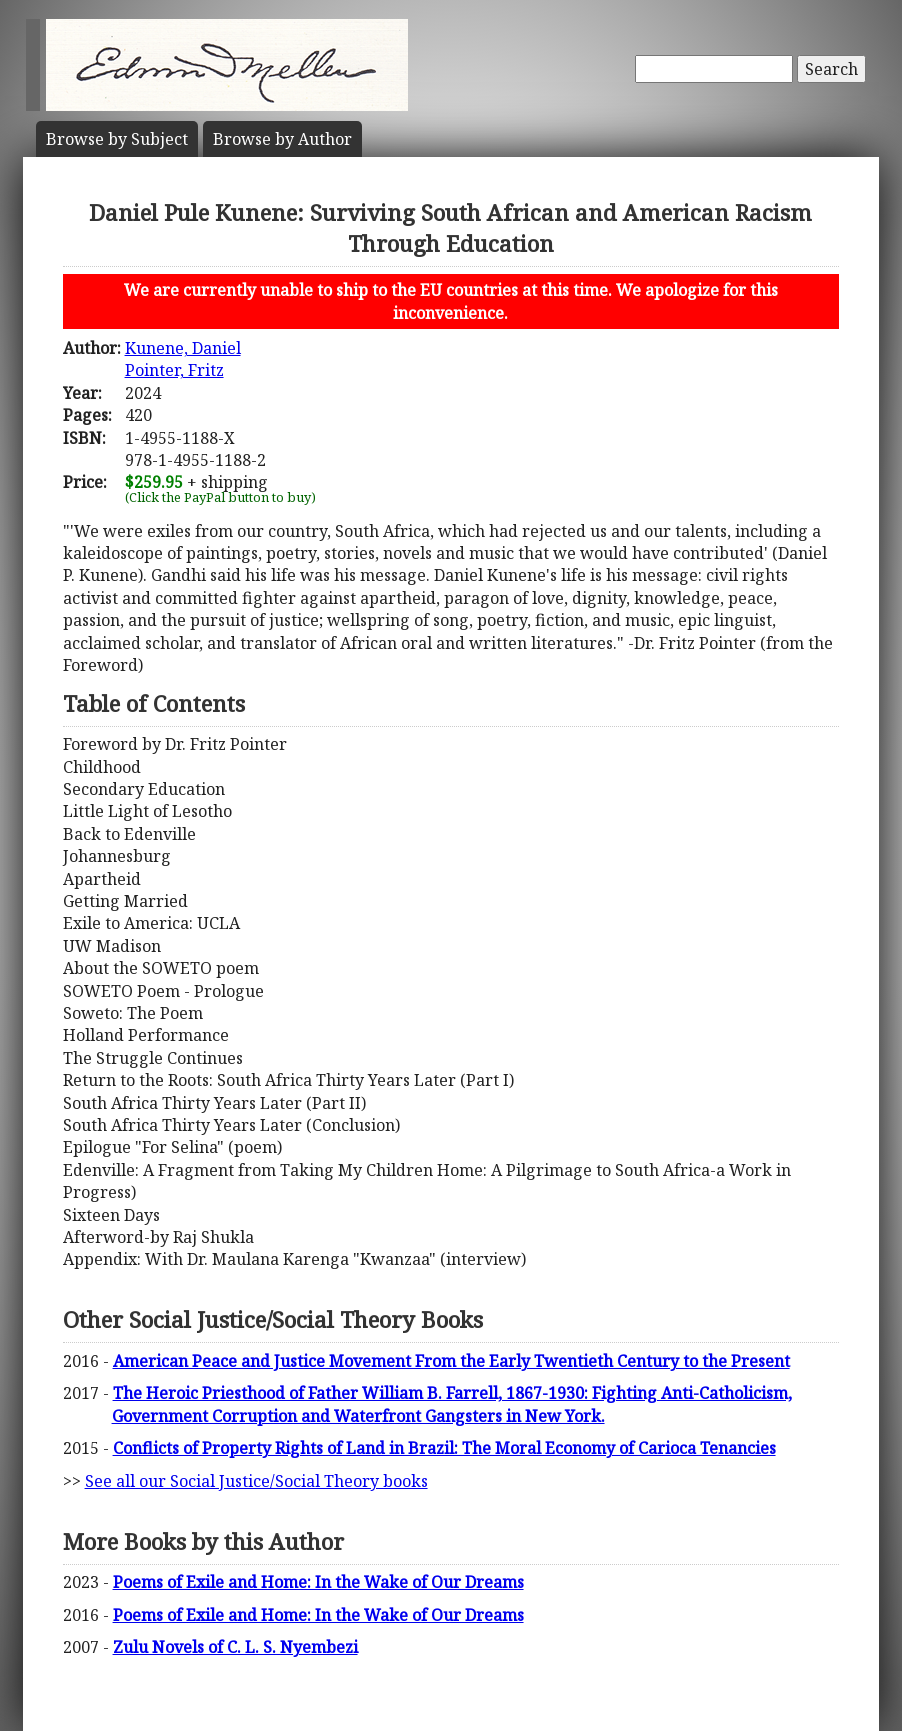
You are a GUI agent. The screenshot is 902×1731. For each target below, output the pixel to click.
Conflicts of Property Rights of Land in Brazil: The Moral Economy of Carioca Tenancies (444, 1448)
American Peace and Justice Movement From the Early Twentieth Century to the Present (451, 1361)
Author (282, 139)
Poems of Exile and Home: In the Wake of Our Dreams (318, 1582)
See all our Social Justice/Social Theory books (256, 1481)
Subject (117, 139)
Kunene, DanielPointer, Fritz (183, 359)
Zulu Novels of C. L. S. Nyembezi (235, 1647)
